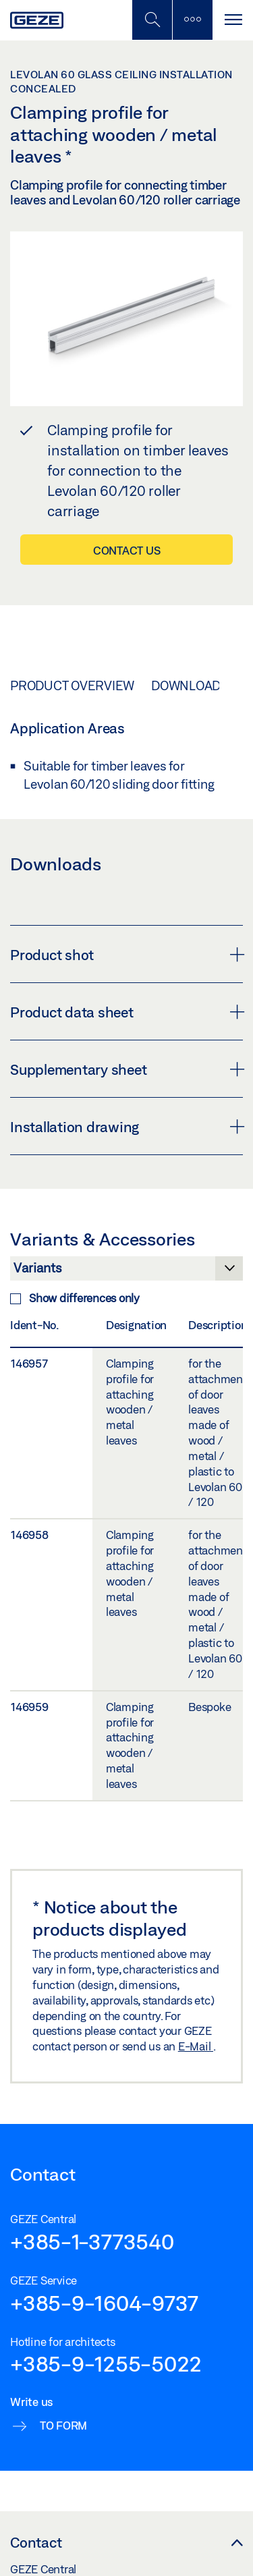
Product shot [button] (126, 955)
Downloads (190, 685)
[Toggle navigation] (233, 20)
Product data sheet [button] (126, 1012)
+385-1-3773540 (92, 2241)
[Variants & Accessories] (126, 1271)
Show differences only (75, 1297)
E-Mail (195, 2046)
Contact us (127, 550)
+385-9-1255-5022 (106, 2363)
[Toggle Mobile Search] (152, 20)
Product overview (72, 685)
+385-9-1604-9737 (104, 2303)
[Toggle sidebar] (192, 20)
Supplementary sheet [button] (126, 1069)
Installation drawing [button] (126, 1127)
